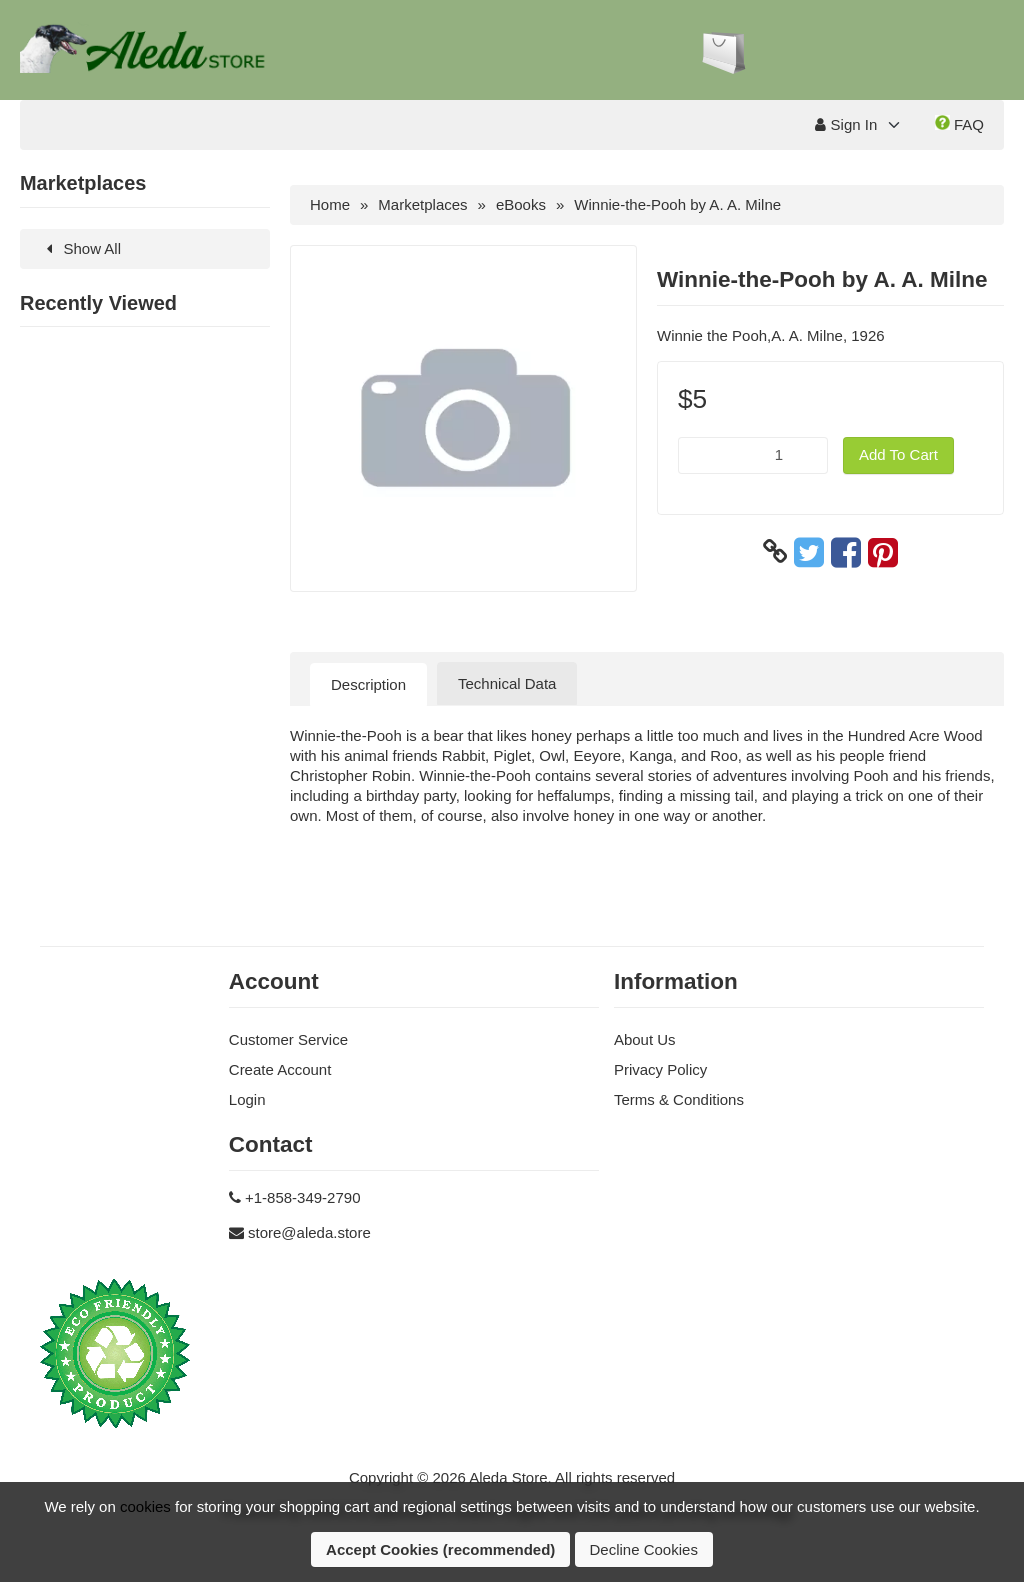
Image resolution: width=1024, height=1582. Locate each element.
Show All (80, 248)
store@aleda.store (309, 1232)
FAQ (959, 124)
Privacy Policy (660, 1069)
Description (368, 684)
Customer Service (288, 1039)
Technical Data (507, 683)
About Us (645, 1039)
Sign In (846, 124)
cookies (145, 1506)
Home (330, 204)
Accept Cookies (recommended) (440, 1549)
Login (247, 1099)
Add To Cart (898, 454)
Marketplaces (422, 204)
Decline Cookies (644, 1549)
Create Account (280, 1069)
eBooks (521, 204)
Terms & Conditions (679, 1099)
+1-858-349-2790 (303, 1197)
